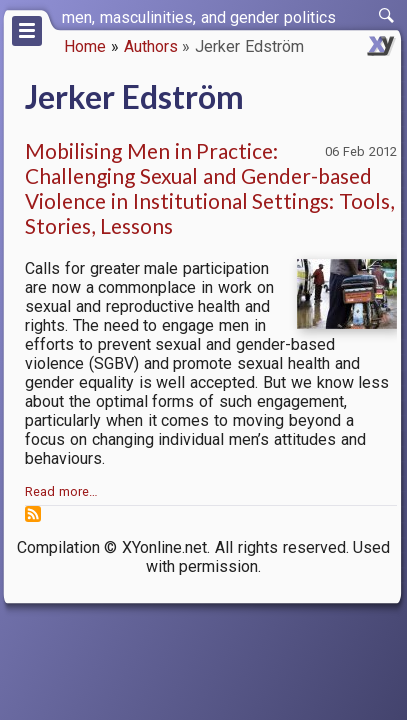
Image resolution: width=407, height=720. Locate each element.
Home (85, 46)
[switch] (387, 16)
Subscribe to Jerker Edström (33, 514)
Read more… (61, 491)
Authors (151, 46)
